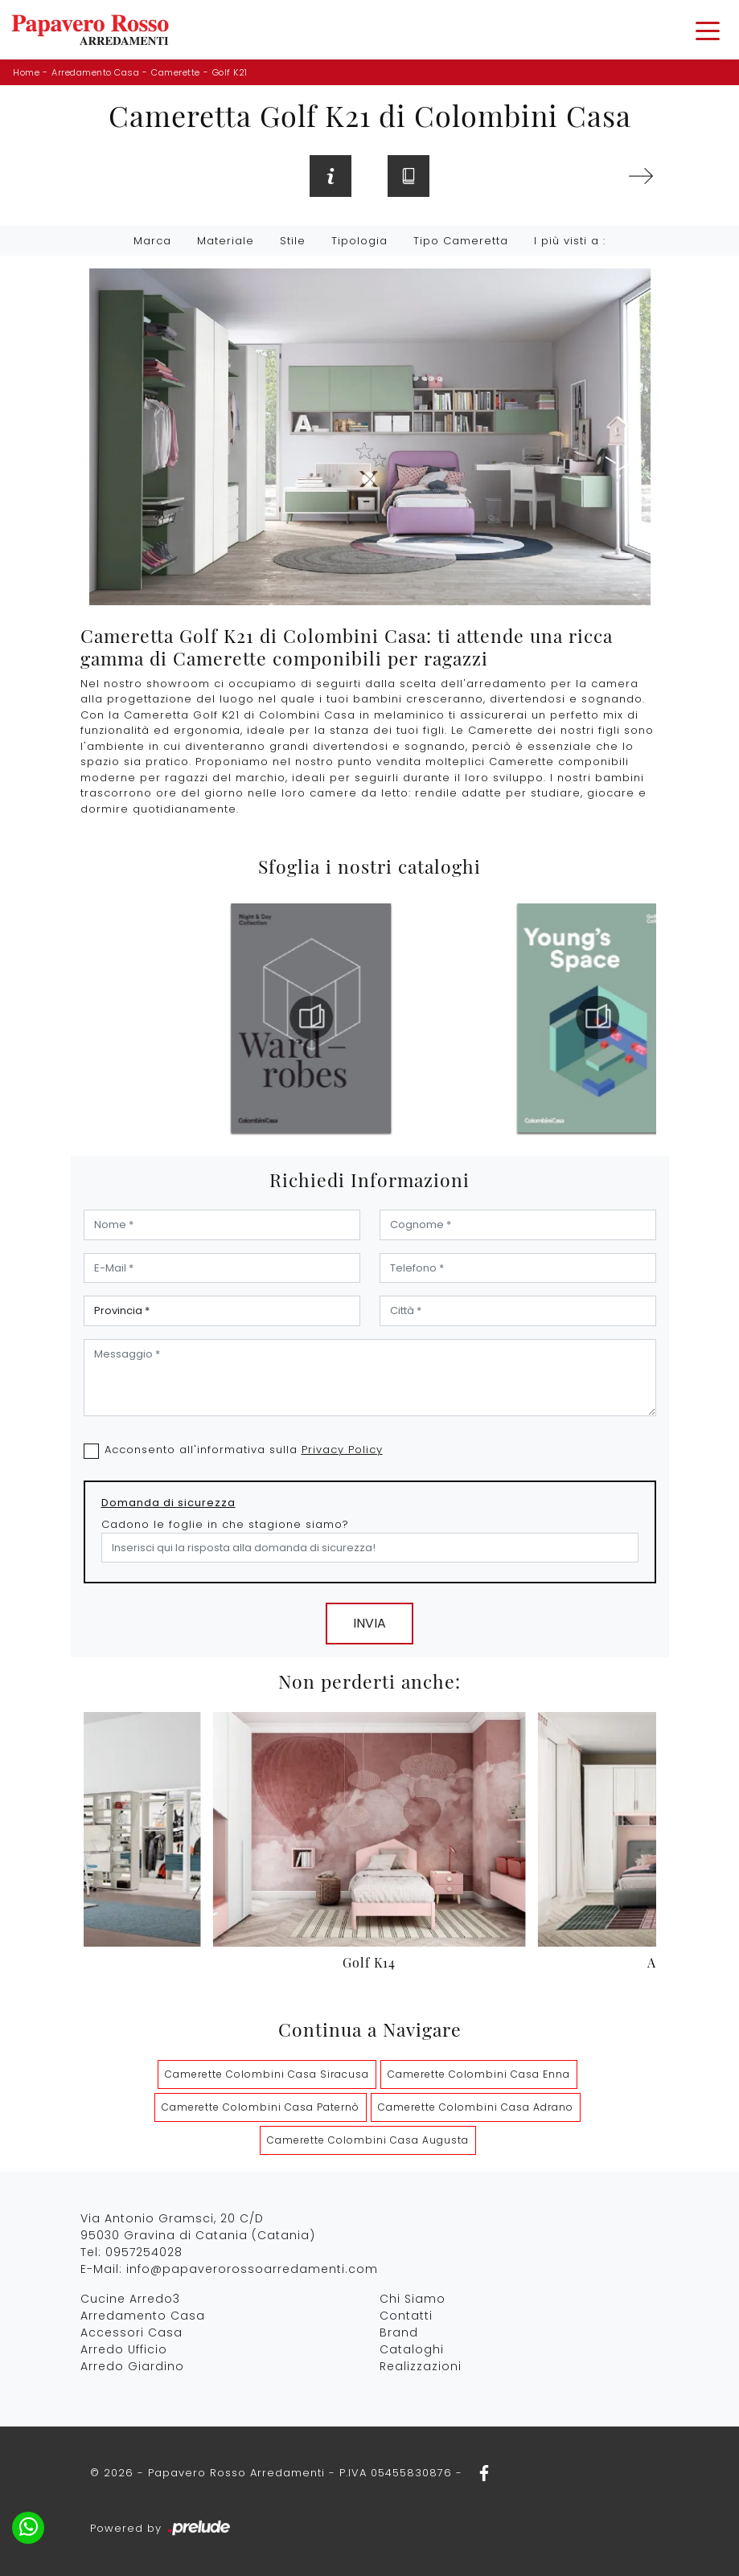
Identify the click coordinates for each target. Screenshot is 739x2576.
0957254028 (144, 2252)
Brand (399, 2332)
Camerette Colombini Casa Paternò (260, 2107)
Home (26, 72)
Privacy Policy (342, 1449)
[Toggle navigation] (707, 29)
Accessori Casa (131, 2332)
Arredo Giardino (132, 2366)
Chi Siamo (412, 2299)
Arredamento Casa (95, 72)
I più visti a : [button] (570, 240)
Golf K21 (230, 72)
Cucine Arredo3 (130, 2299)
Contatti (406, 2316)
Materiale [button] (225, 240)
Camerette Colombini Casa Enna (479, 2074)
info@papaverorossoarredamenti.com (252, 2269)
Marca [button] (152, 240)
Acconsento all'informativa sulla (244, 1449)
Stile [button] (293, 240)
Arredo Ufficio (123, 2349)
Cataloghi (412, 2349)
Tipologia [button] (359, 240)
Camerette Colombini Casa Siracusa (267, 2074)
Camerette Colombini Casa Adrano (475, 2107)
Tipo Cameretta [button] (460, 240)
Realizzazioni (421, 2366)
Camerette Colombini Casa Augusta (368, 2140)
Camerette (175, 72)
